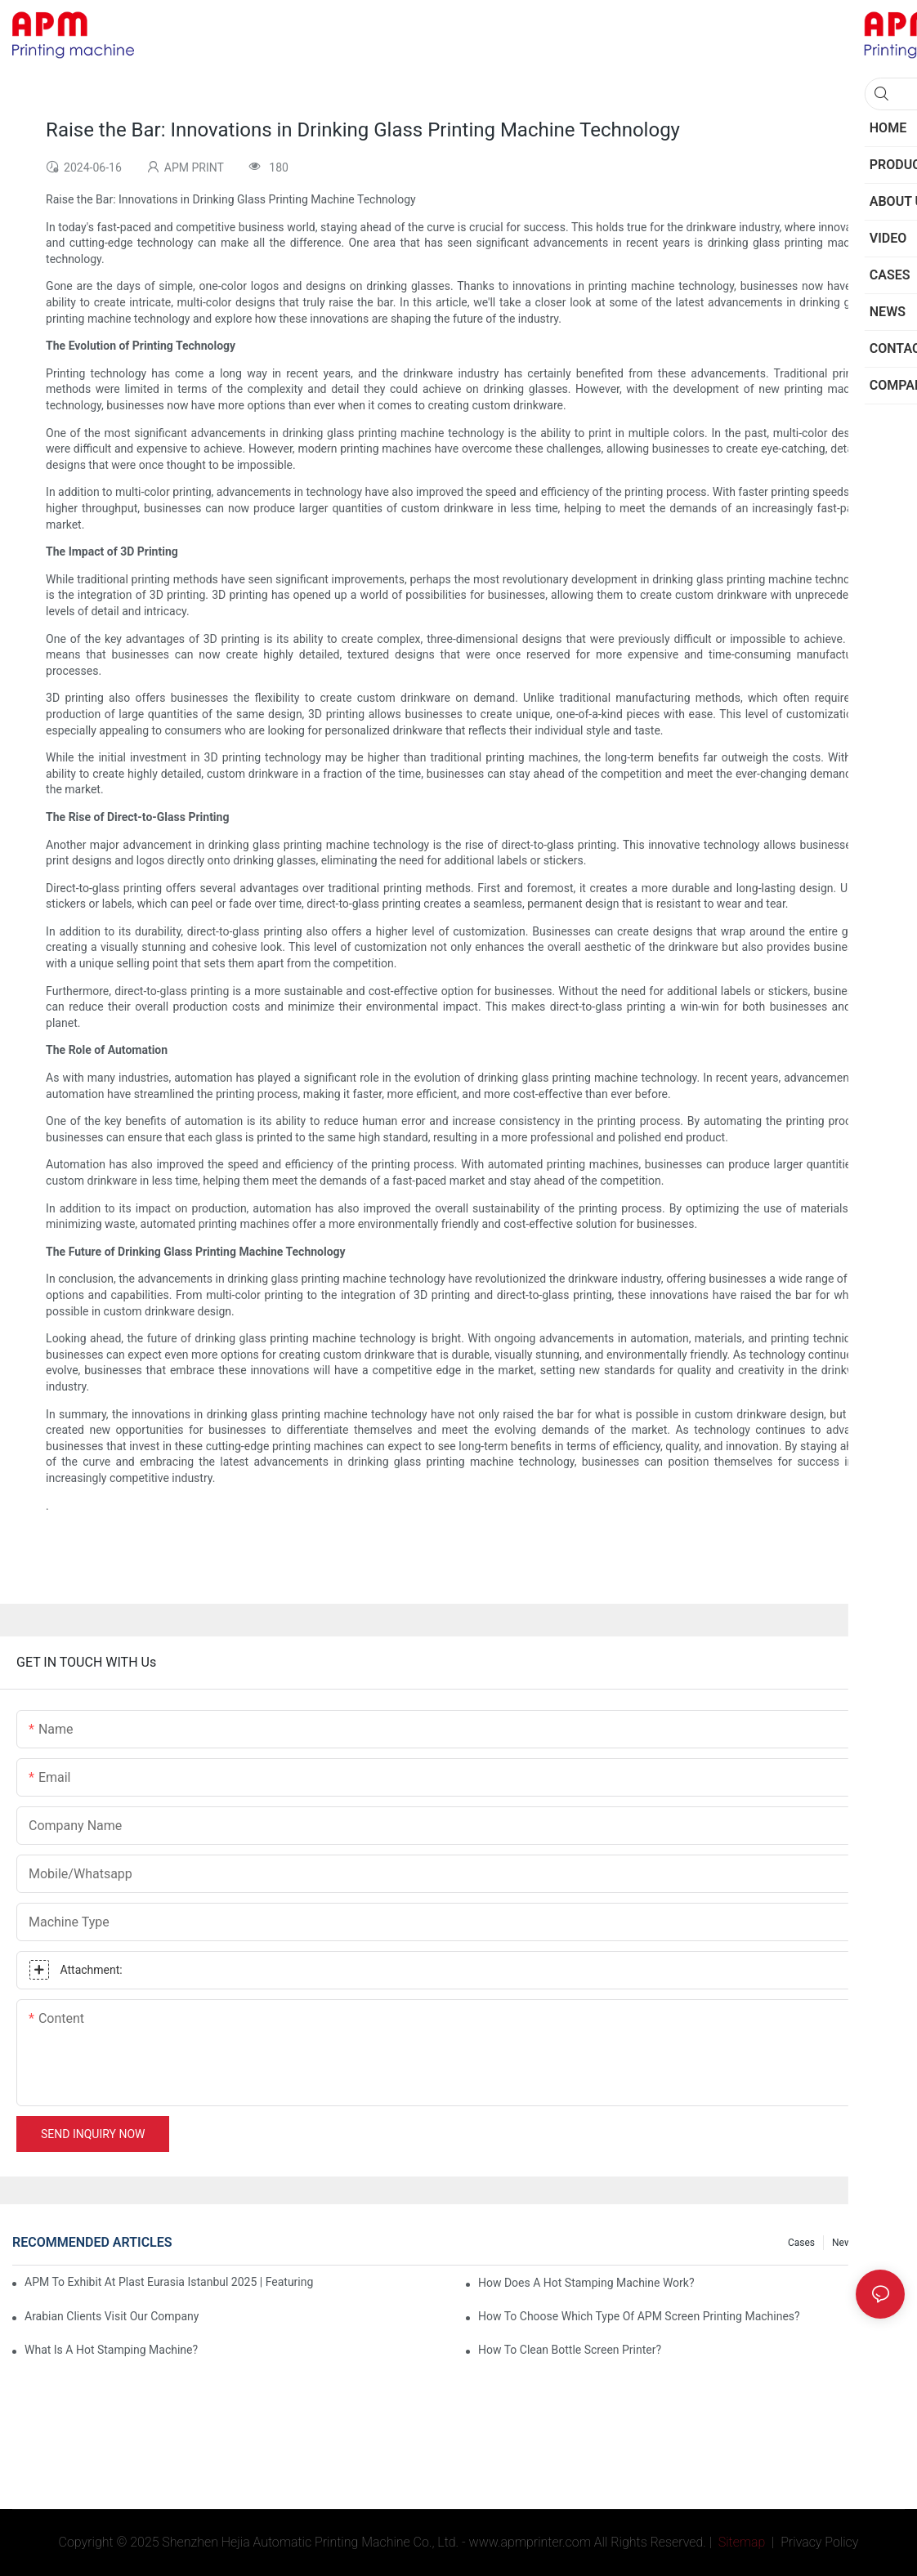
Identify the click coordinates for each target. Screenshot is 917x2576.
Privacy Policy (819, 2542)
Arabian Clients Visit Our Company (112, 2316)
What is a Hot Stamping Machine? (111, 2349)
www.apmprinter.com (530, 2542)
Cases (801, 2242)
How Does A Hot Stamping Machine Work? (586, 2282)
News (844, 2242)
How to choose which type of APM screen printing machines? (639, 2316)
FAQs (885, 2242)
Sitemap (740, 2542)
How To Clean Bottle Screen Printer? (569, 2349)
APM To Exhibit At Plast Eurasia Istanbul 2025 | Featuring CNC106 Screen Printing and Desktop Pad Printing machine (170, 2281)
